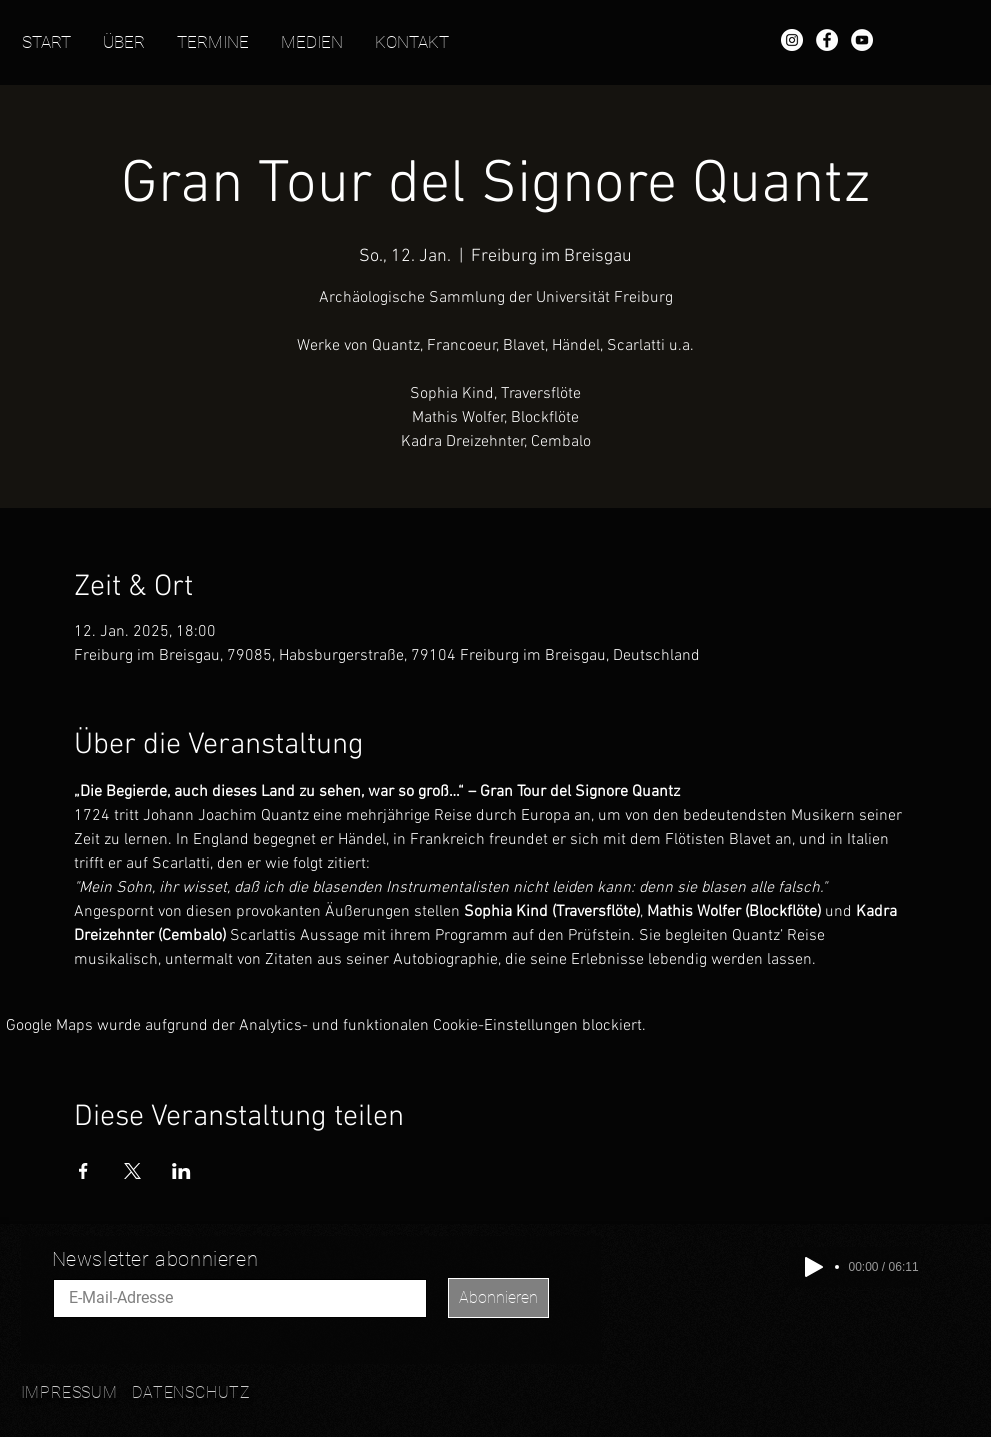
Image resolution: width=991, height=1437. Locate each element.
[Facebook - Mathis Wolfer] (827, 40)
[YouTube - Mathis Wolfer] (862, 40)
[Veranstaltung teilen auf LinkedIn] (181, 1171)
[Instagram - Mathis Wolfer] (792, 40)
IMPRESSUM (69, 1392)
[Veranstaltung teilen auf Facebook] (83, 1171)
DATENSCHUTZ (191, 1392)
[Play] (814, 1267)
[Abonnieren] (498, 1298)
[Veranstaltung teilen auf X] (132, 1171)
